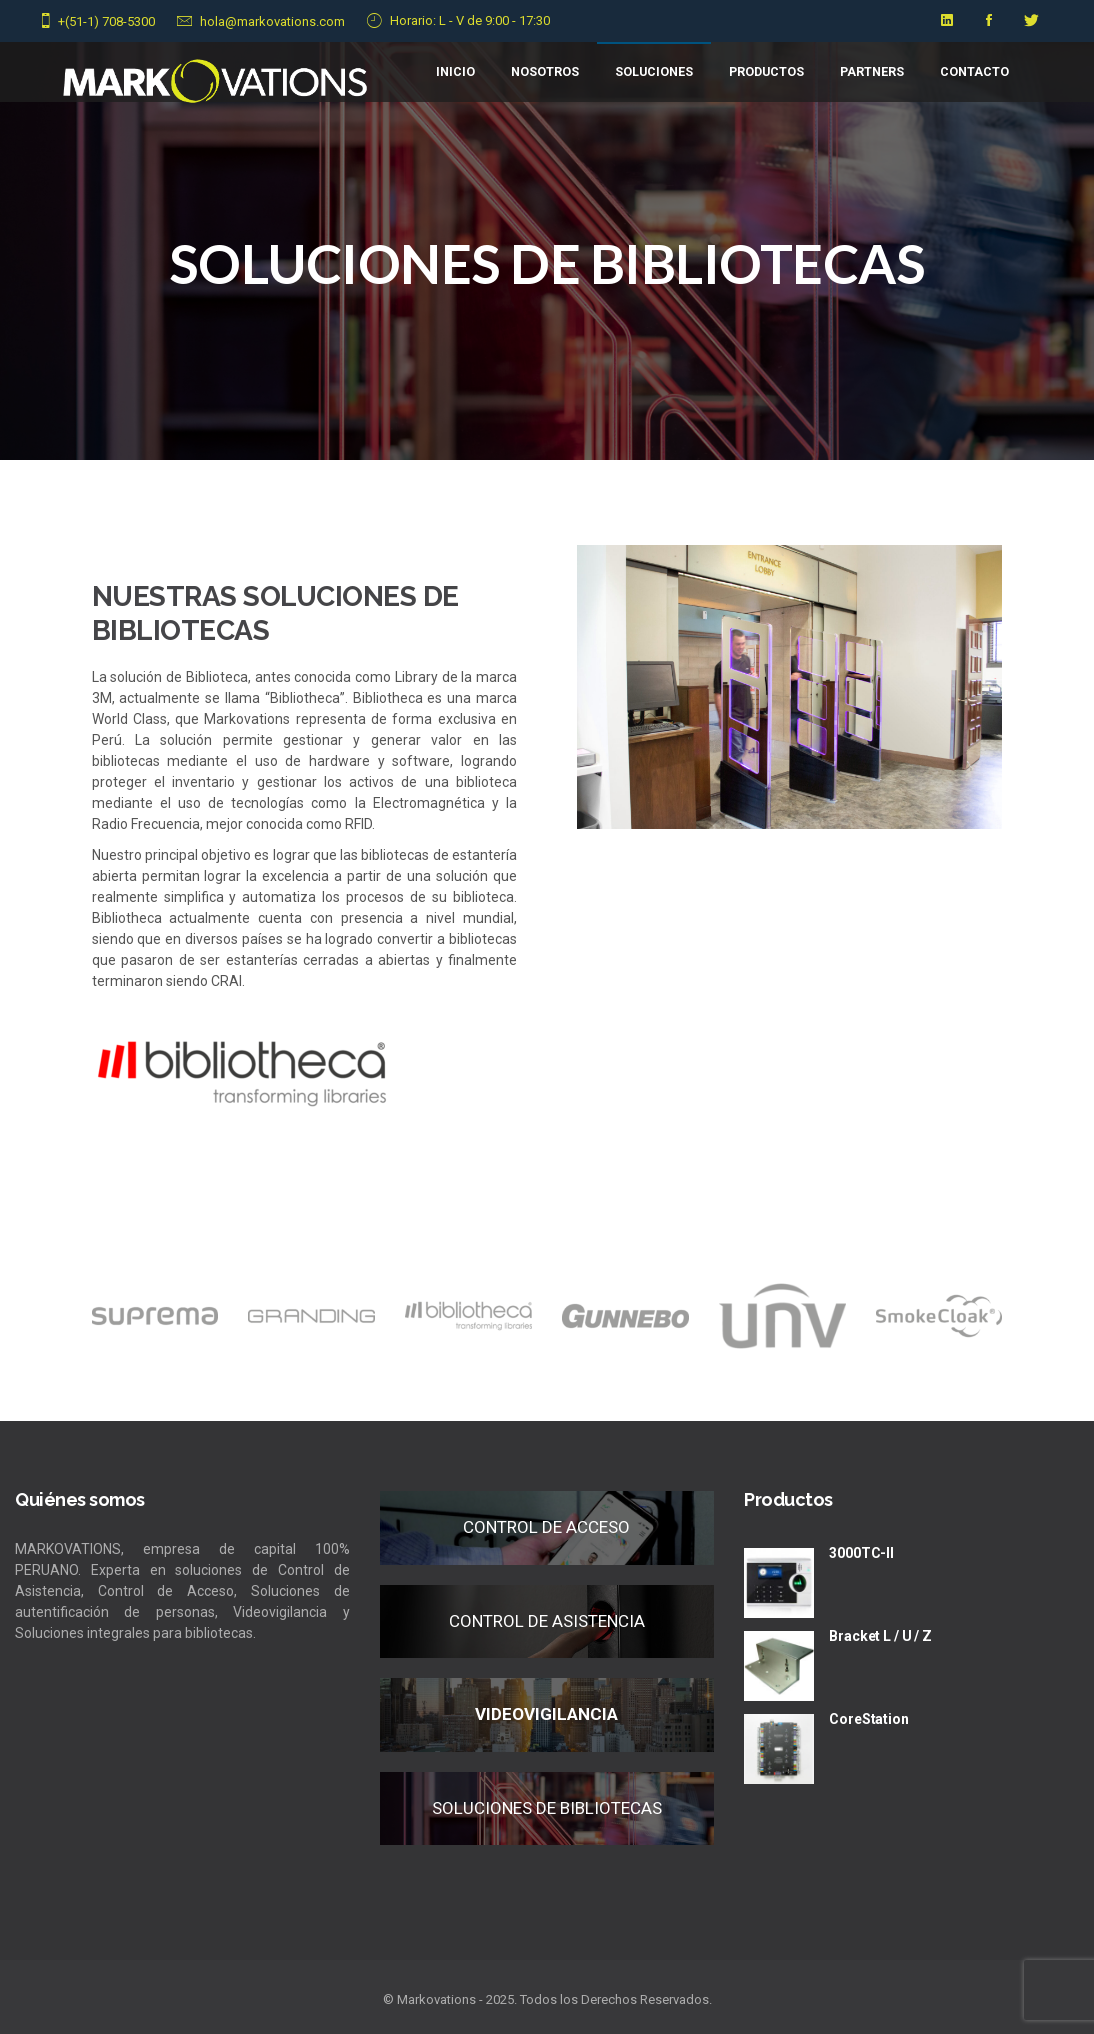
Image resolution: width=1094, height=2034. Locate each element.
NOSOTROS (545, 71)
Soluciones (654, 71)
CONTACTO (974, 71)
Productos (766, 71)
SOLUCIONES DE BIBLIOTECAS (547, 1808)
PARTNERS (872, 71)
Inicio (455, 71)
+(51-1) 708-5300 (106, 21)
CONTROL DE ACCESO (546, 1527)
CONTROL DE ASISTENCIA (547, 1621)
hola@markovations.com (272, 21)
